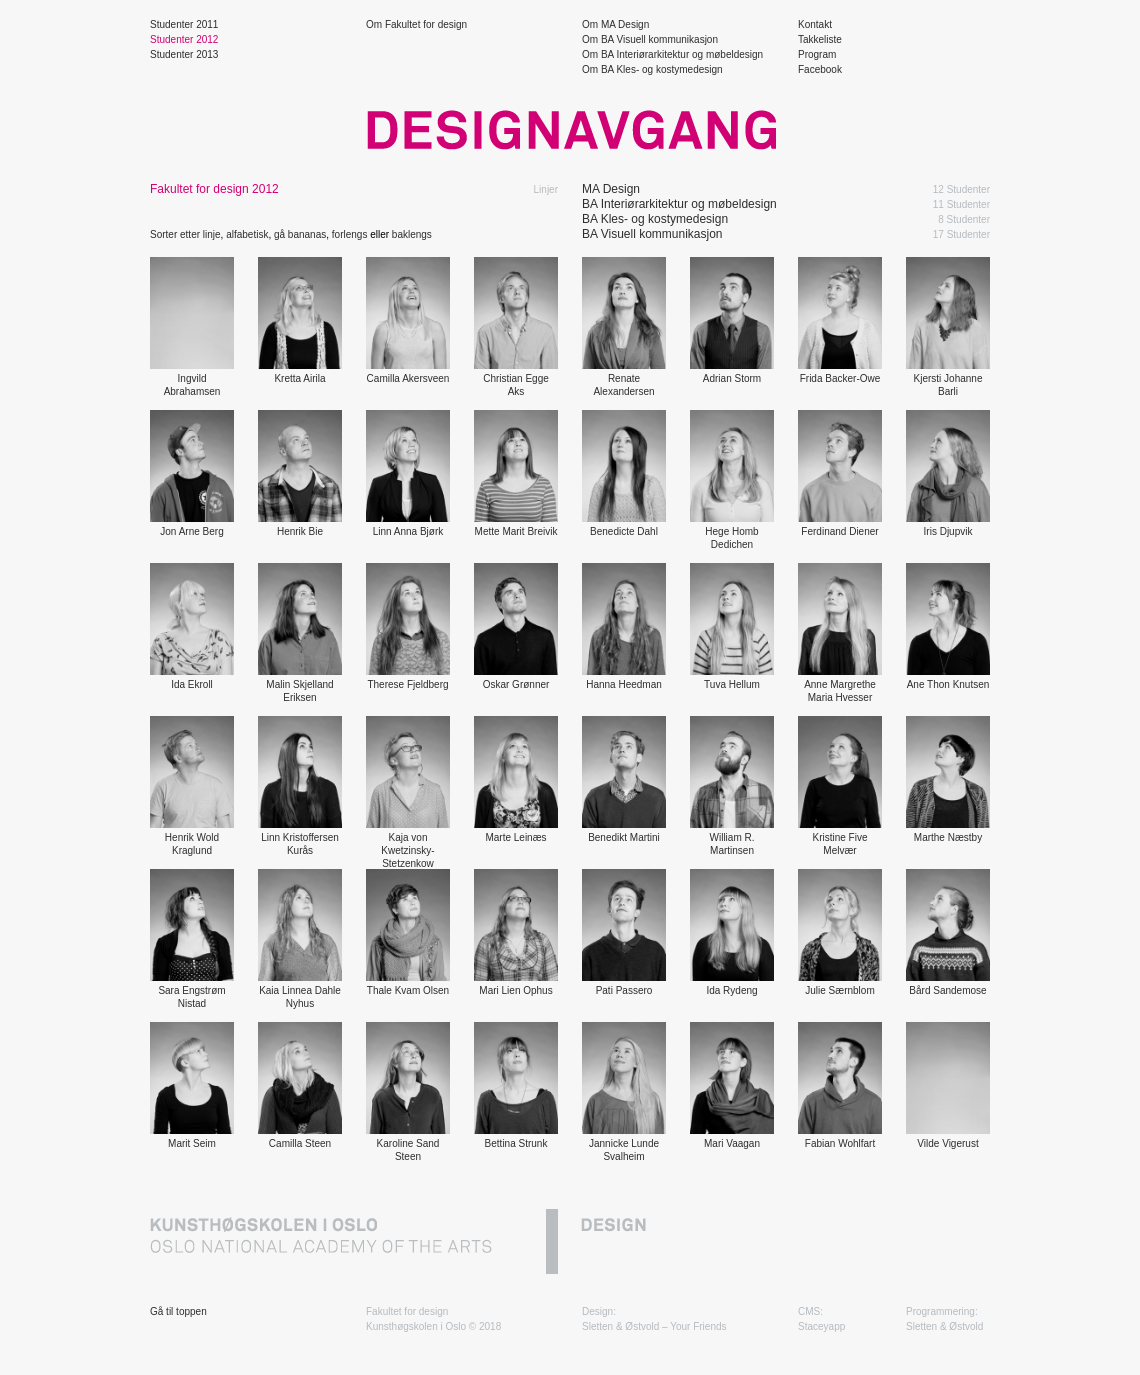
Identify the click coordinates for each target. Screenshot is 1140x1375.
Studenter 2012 (184, 39)
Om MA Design (615, 24)
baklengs (412, 234)
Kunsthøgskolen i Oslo (416, 1326)
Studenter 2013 (184, 54)
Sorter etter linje (185, 234)
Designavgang (570, 129)
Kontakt (815, 24)
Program (817, 54)
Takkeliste (820, 39)
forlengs (350, 234)
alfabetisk (247, 234)
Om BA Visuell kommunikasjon (650, 39)
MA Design (611, 189)
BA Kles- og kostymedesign (655, 219)
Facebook (820, 69)
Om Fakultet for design (416, 24)
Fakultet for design (407, 1311)
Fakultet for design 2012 (214, 189)
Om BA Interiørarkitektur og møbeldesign (672, 54)
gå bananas (300, 234)
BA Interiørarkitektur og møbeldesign (679, 204)
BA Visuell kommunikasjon (652, 234)
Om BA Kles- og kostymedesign (652, 69)
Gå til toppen (178, 1311)
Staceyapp (821, 1326)
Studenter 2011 (184, 24)
